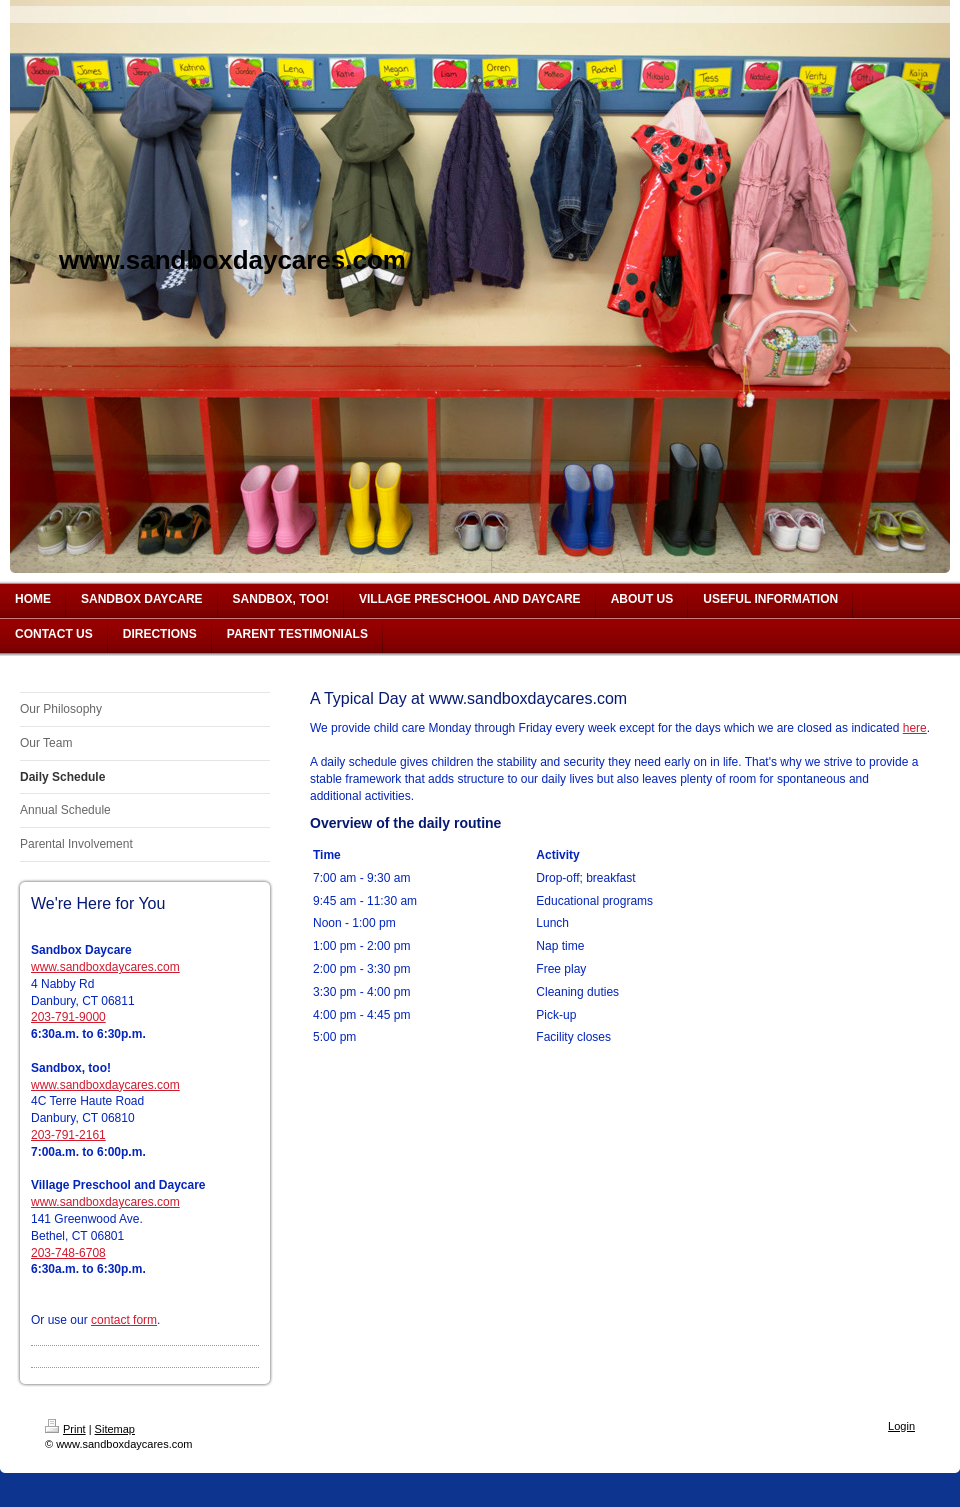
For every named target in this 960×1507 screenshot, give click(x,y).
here (915, 728)
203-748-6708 (68, 1253)
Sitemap (115, 1429)
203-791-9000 (68, 1017)
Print (65, 1429)
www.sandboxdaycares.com (105, 967)
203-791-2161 (68, 1135)
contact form (124, 1320)
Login (901, 1426)
